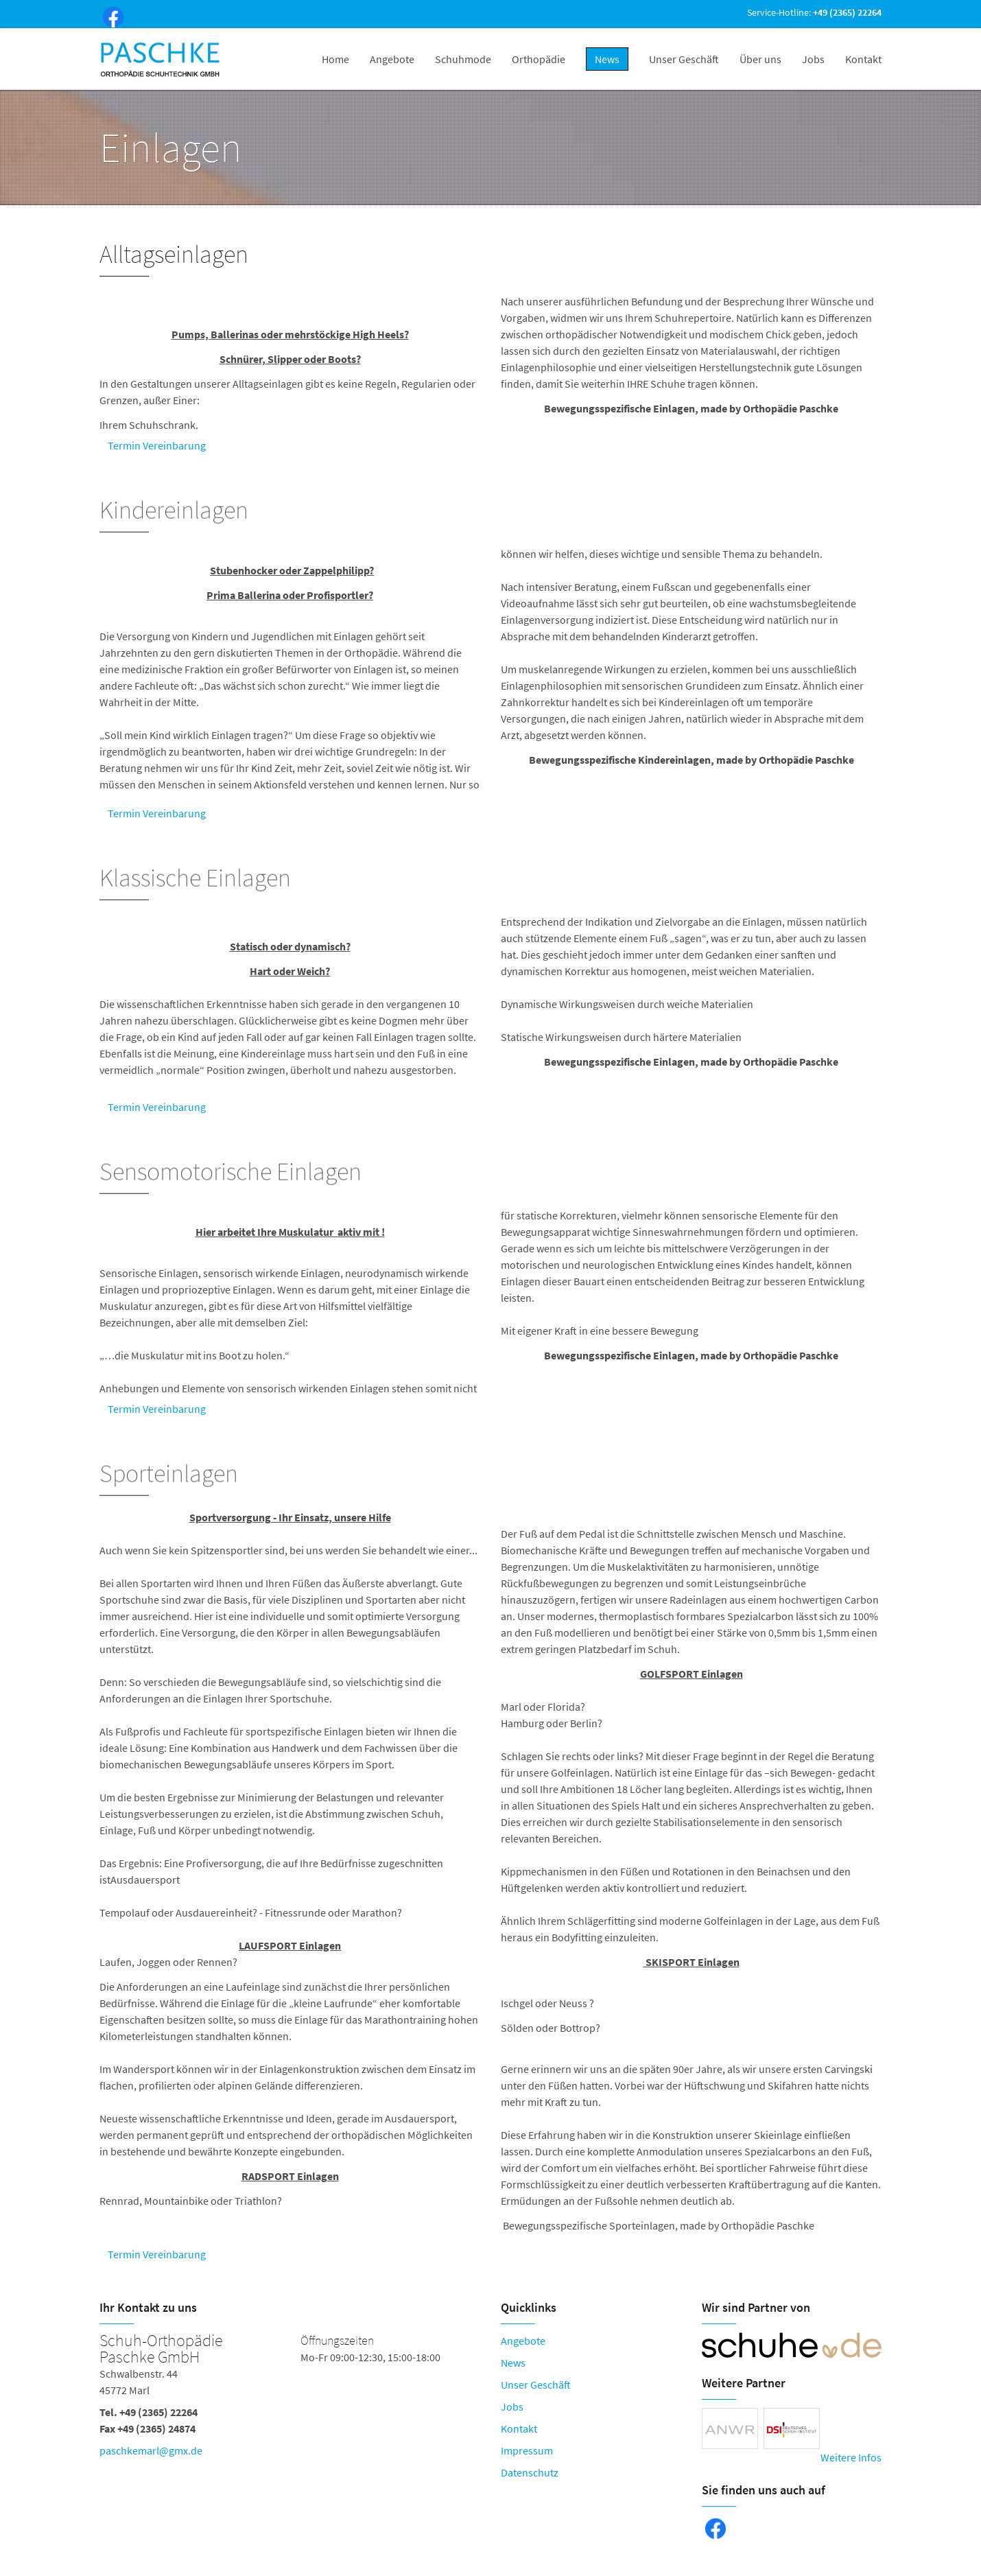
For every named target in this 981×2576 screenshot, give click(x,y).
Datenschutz (529, 2472)
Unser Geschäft (684, 59)
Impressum (527, 2450)
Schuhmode (463, 59)
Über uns (760, 59)
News (513, 2362)
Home (335, 59)
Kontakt (863, 59)
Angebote (392, 59)
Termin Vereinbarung (157, 445)
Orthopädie (538, 59)
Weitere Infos (851, 2457)
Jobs (813, 59)
